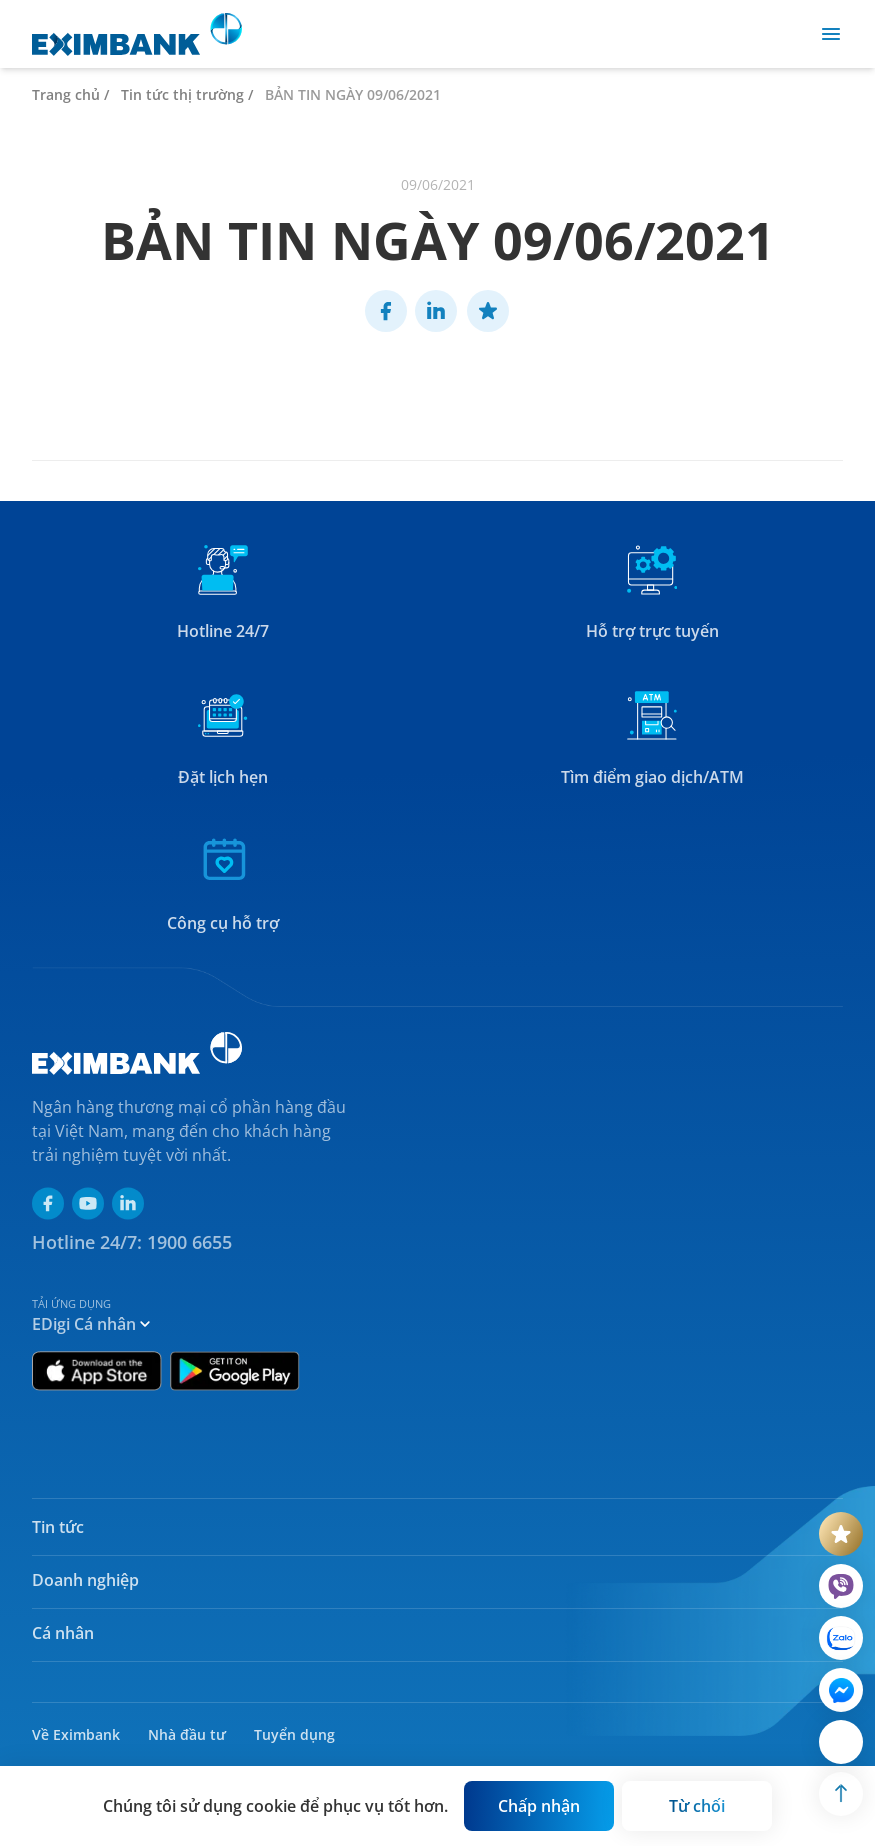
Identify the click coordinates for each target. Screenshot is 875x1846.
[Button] (539, 1806)
